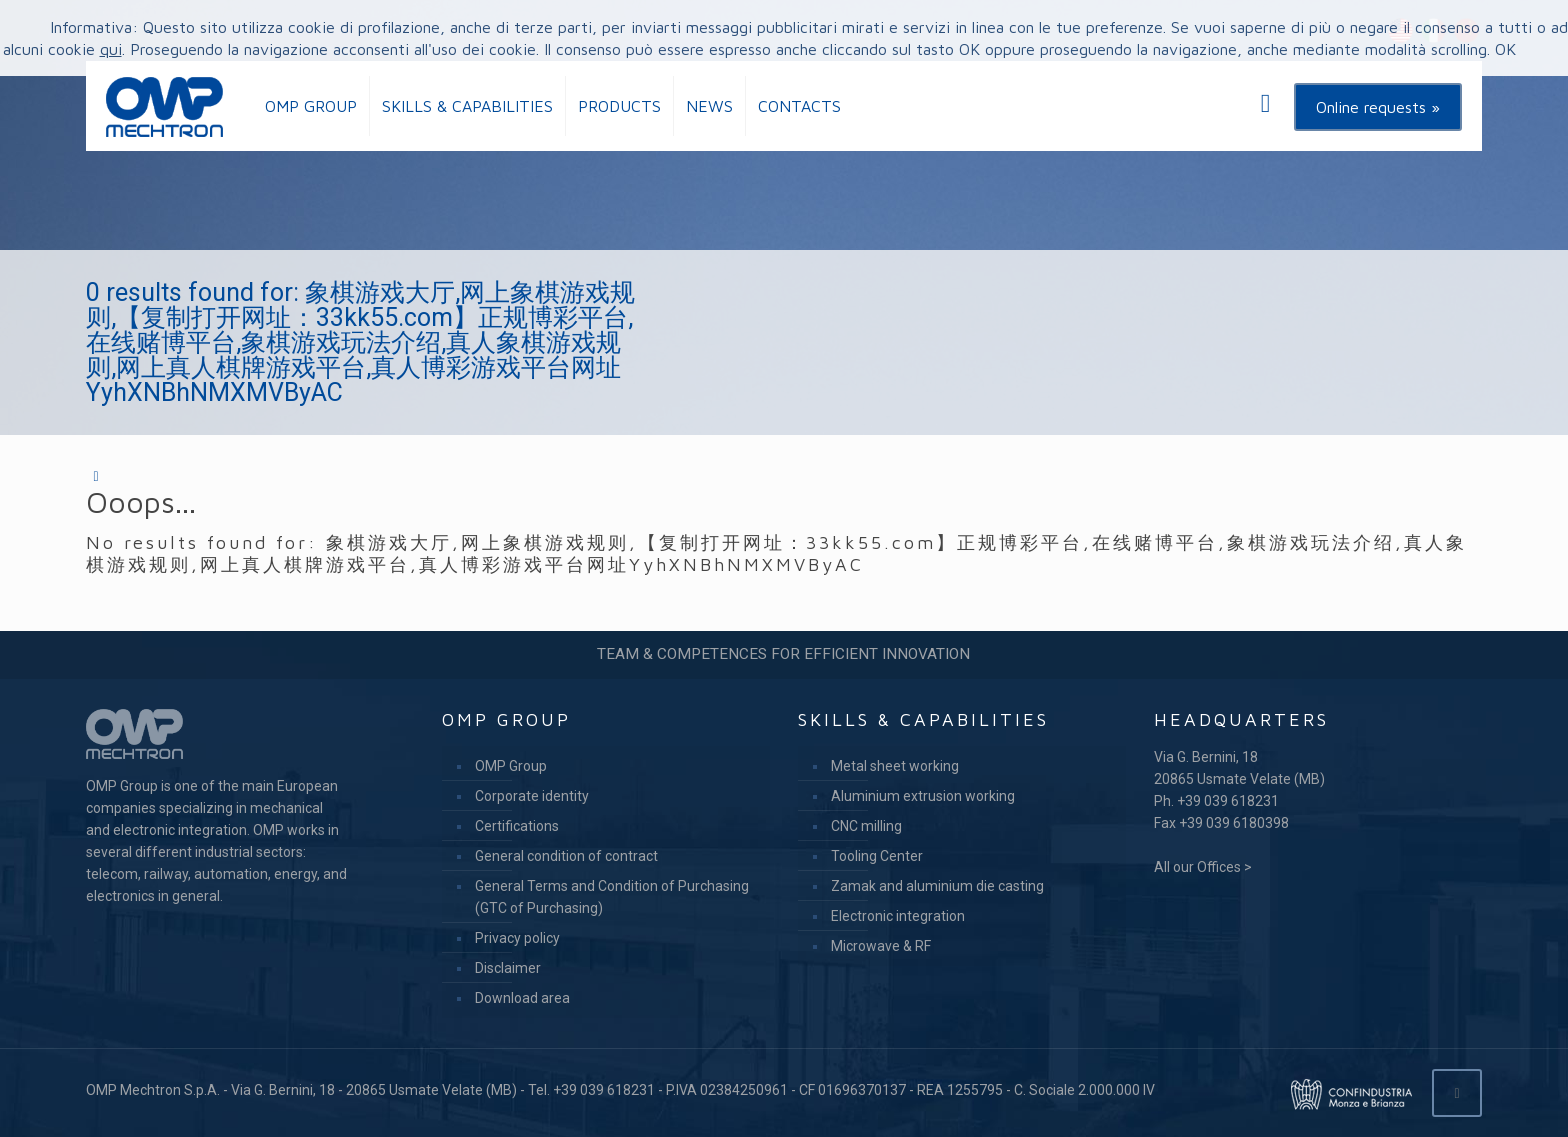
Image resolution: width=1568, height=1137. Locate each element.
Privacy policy (517, 938)
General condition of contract (566, 856)
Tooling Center (877, 856)
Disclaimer (508, 968)
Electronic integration (898, 916)
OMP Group (511, 766)
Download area (522, 998)
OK (1505, 49)
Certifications (517, 826)
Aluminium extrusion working (923, 796)
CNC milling (866, 826)
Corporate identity (532, 796)
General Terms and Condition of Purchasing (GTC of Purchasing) (612, 897)
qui (111, 49)
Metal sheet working (895, 766)
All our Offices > (1203, 867)
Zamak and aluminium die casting (937, 886)
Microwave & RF (881, 946)
